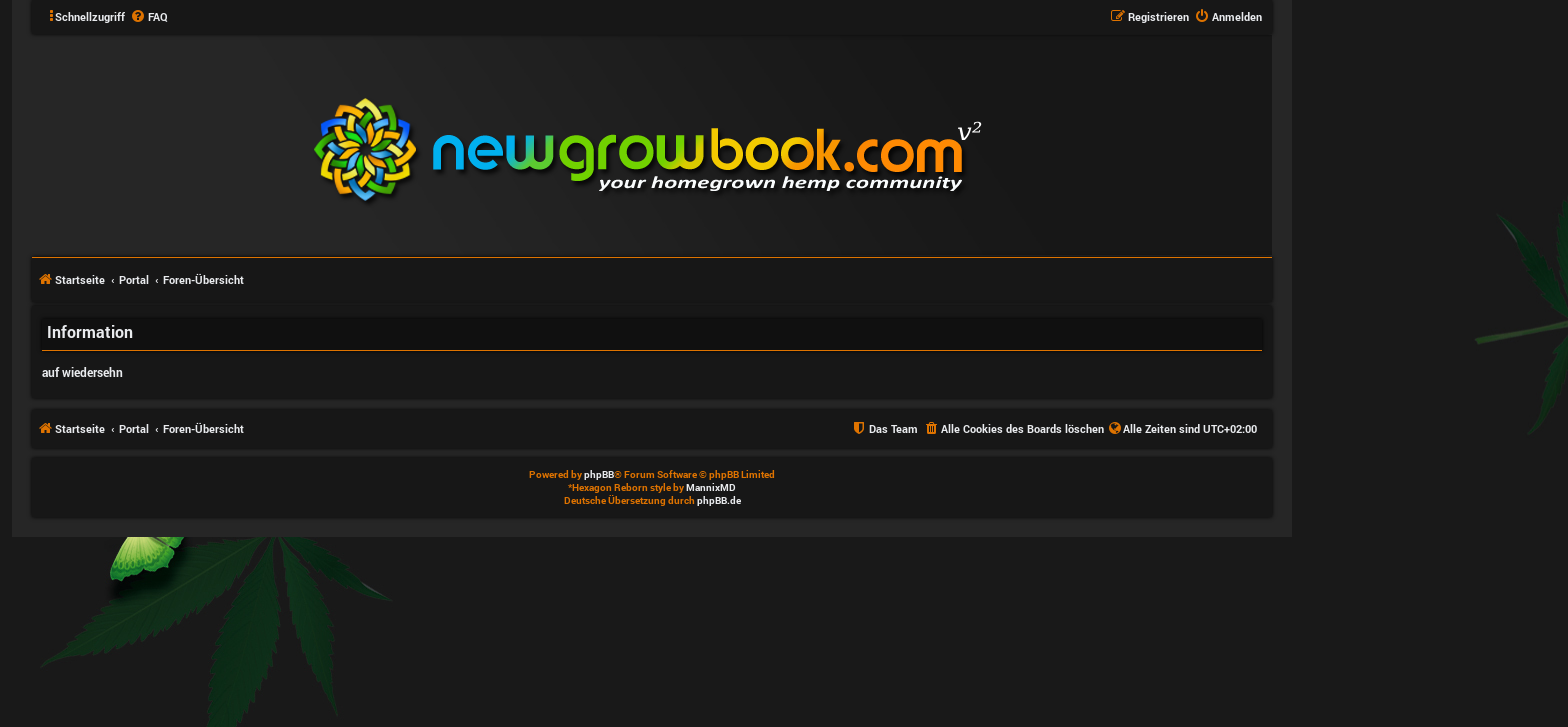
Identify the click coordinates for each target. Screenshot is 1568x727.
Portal (134, 279)
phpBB (599, 474)
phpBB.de (719, 500)
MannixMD (711, 487)
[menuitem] (149, 17)
